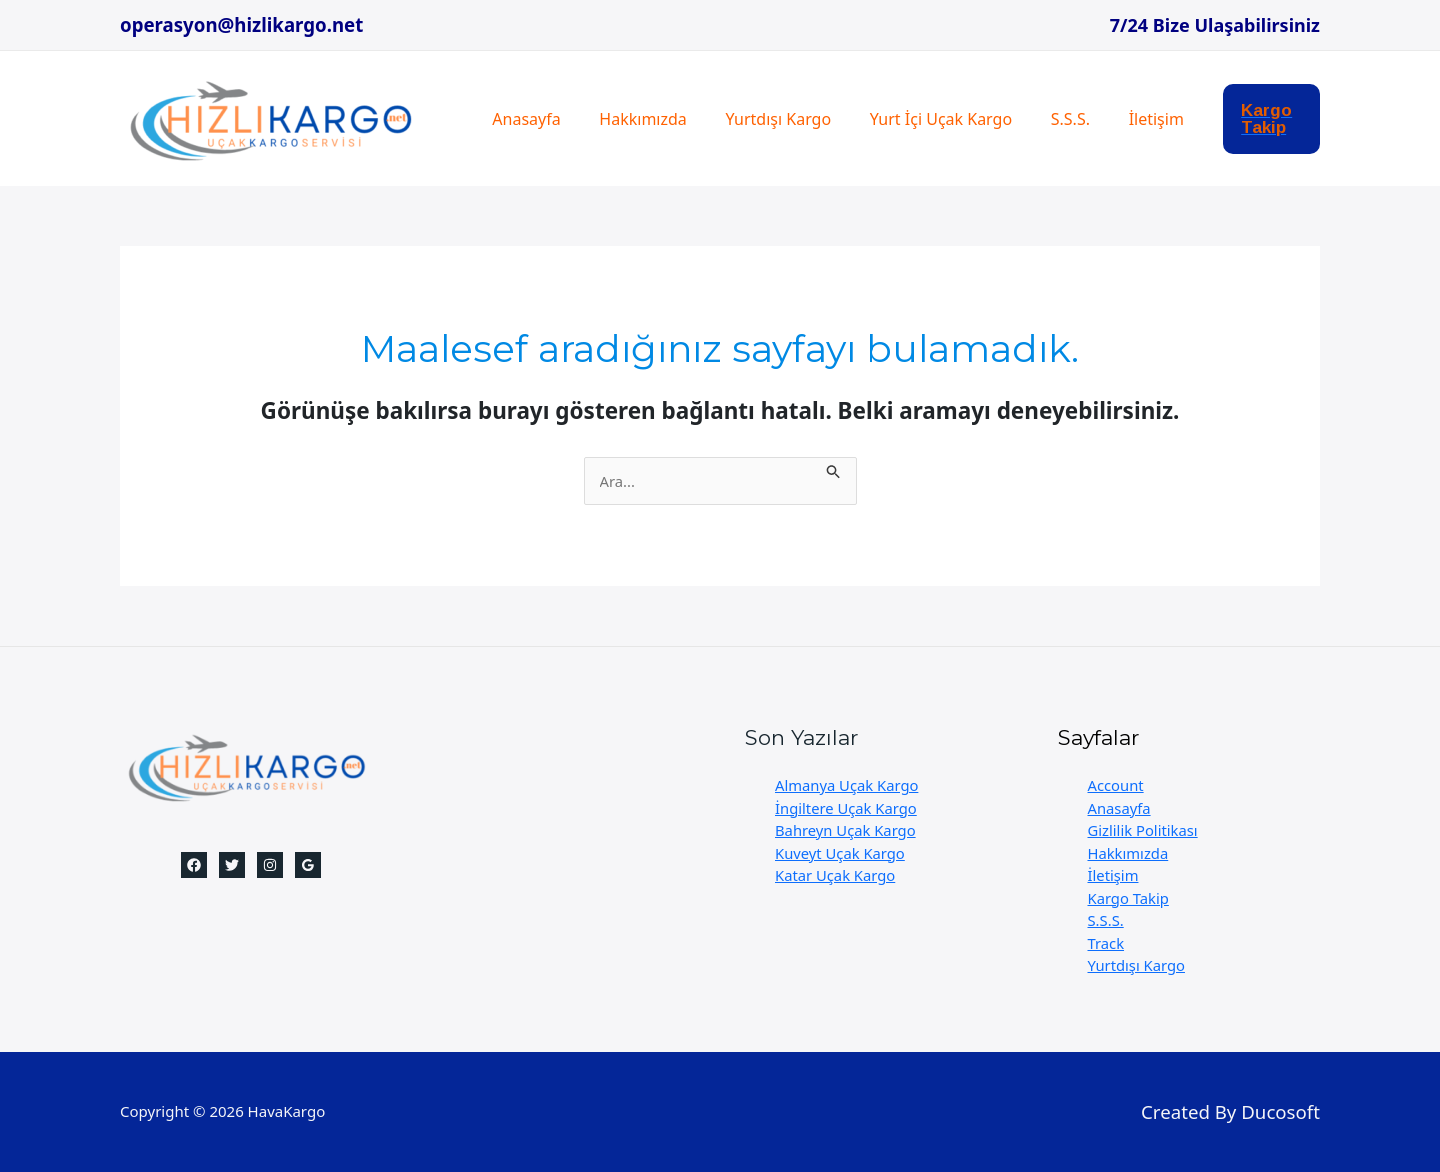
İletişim (1119, 119)
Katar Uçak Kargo (836, 875)
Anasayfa (523, 119)
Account (1116, 785)
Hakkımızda (632, 119)
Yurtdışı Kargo (762, 119)
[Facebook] (194, 865)
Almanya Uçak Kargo (848, 785)
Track (1106, 943)
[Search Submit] (840, 468)
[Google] (308, 865)
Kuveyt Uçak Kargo (841, 853)
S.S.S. (1040, 119)
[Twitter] (232, 865)
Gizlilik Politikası (1144, 830)
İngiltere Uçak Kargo (847, 808)
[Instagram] (270, 865)
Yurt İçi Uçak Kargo (917, 119)
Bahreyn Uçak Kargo (846, 830)
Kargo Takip (1129, 898)
